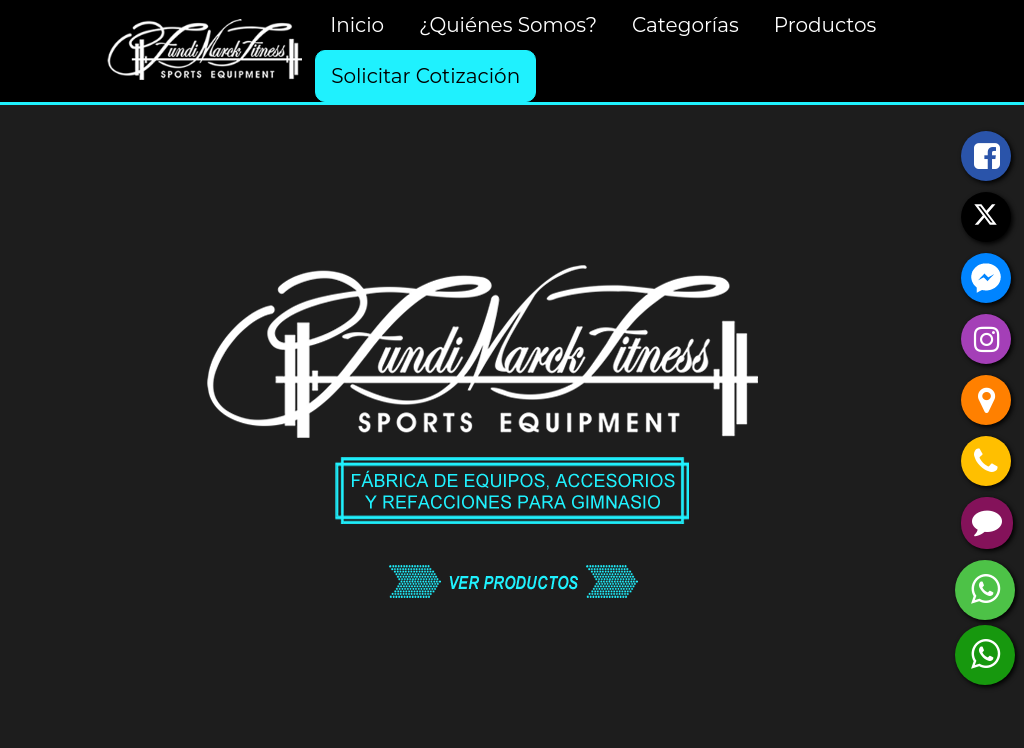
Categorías (685, 25)
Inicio (357, 25)
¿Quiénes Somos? (508, 25)
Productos (825, 25)
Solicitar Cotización (425, 76)
